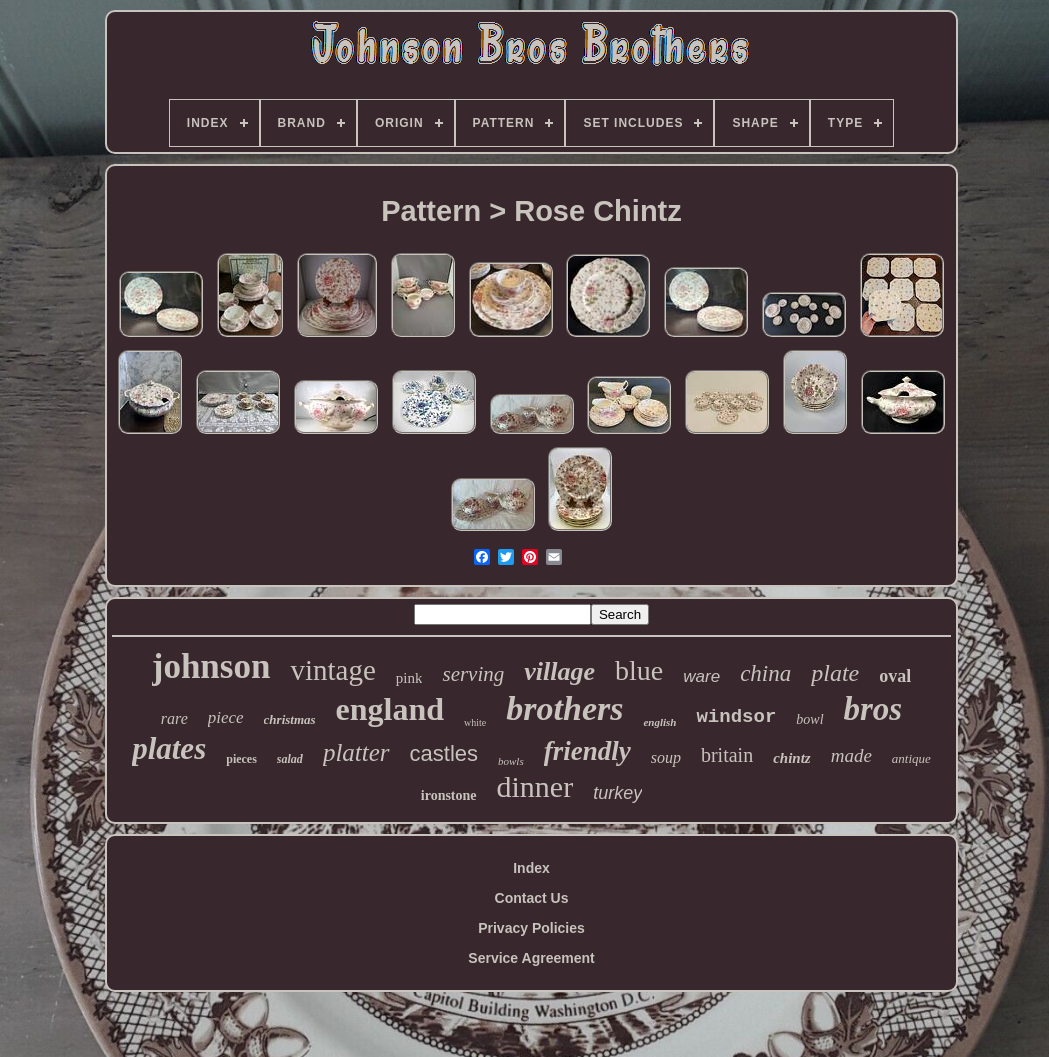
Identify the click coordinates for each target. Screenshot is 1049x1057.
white (475, 722)
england (390, 709)
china (765, 673)
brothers (564, 708)
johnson (211, 666)
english (659, 722)
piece (226, 717)
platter (356, 752)
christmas (290, 719)
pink (409, 678)
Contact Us (532, 898)
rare (174, 718)
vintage (332, 670)
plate (835, 673)
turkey (617, 793)
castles (444, 753)
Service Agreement (531, 958)
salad (290, 759)
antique (911, 758)
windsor (736, 717)
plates (169, 748)
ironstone (449, 795)
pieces (241, 759)
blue (639, 670)
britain (727, 755)
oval (895, 676)
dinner (535, 786)
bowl (809, 719)
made (851, 755)
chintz (792, 758)
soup (666, 757)
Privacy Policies (531, 928)
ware (701, 676)
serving (473, 674)
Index (531, 868)
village (559, 671)
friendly (587, 751)
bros (873, 709)
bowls (511, 761)
